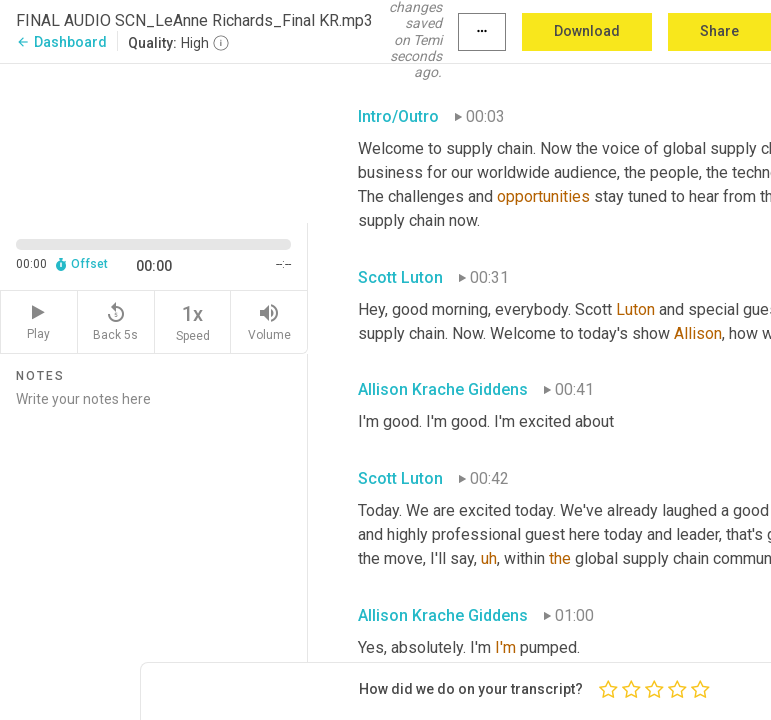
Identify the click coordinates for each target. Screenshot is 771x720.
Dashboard (61, 42)
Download (587, 31)
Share (719, 31)
